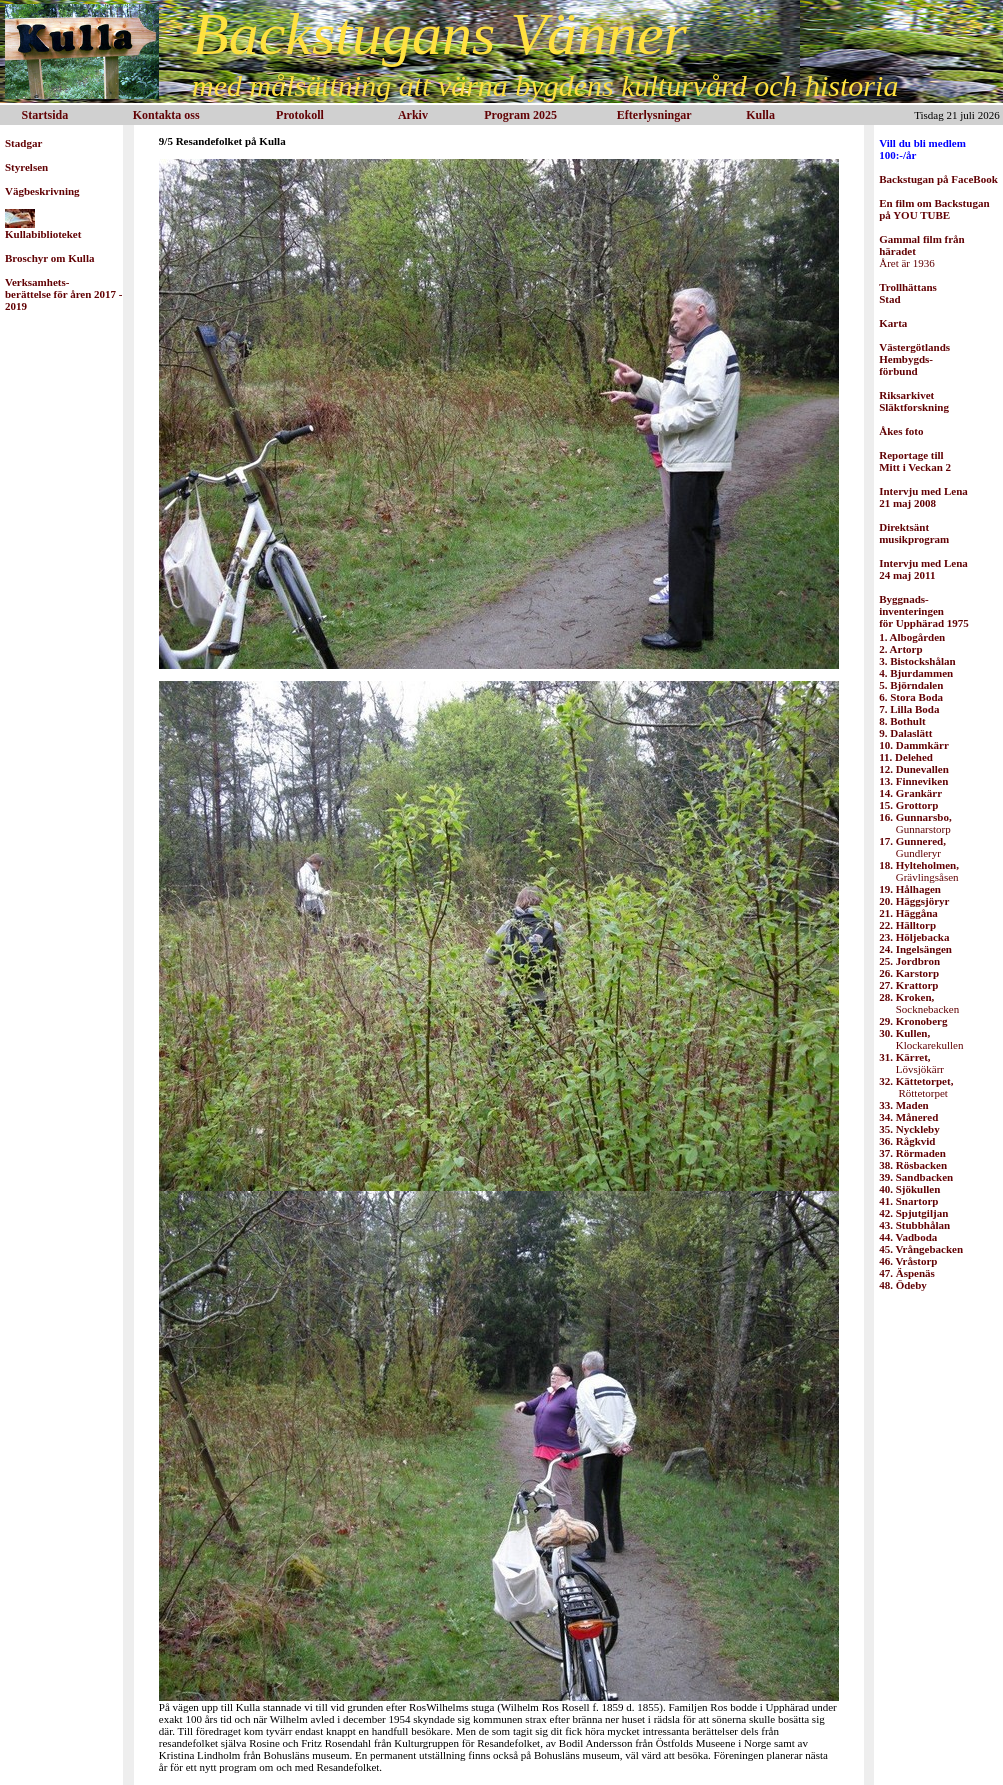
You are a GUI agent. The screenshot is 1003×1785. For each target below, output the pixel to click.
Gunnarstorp (915, 823)
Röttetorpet (916, 1087)
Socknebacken (919, 1003)
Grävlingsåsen (919, 871)
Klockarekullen (921, 1039)
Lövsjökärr (911, 1063)
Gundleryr (912, 847)
